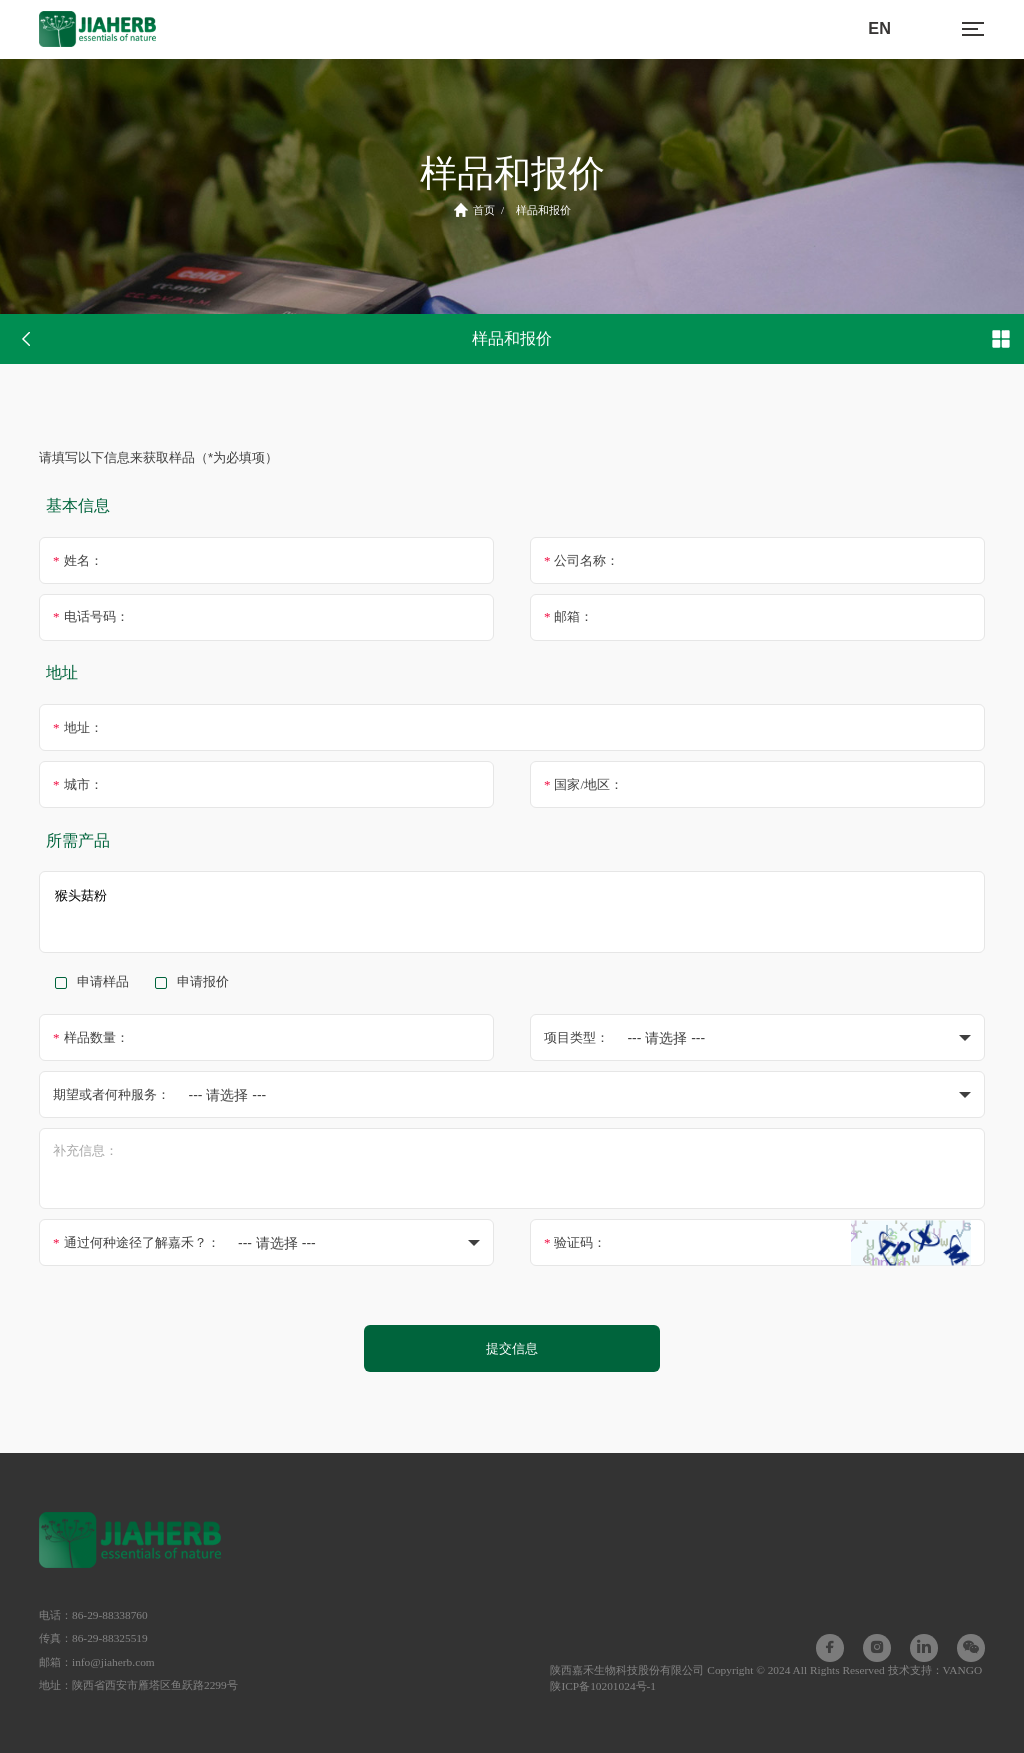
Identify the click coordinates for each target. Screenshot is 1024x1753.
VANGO (963, 1670)
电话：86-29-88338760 (93, 1615)
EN (879, 28)
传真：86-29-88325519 (93, 1638)
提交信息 (512, 1348)
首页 (474, 210)
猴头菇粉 (512, 911)
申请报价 (203, 982)
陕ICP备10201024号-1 (603, 1686)
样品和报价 (543, 210)
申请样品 (103, 982)
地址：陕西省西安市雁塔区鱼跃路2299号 (138, 1685)
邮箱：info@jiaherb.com (97, 1662)
